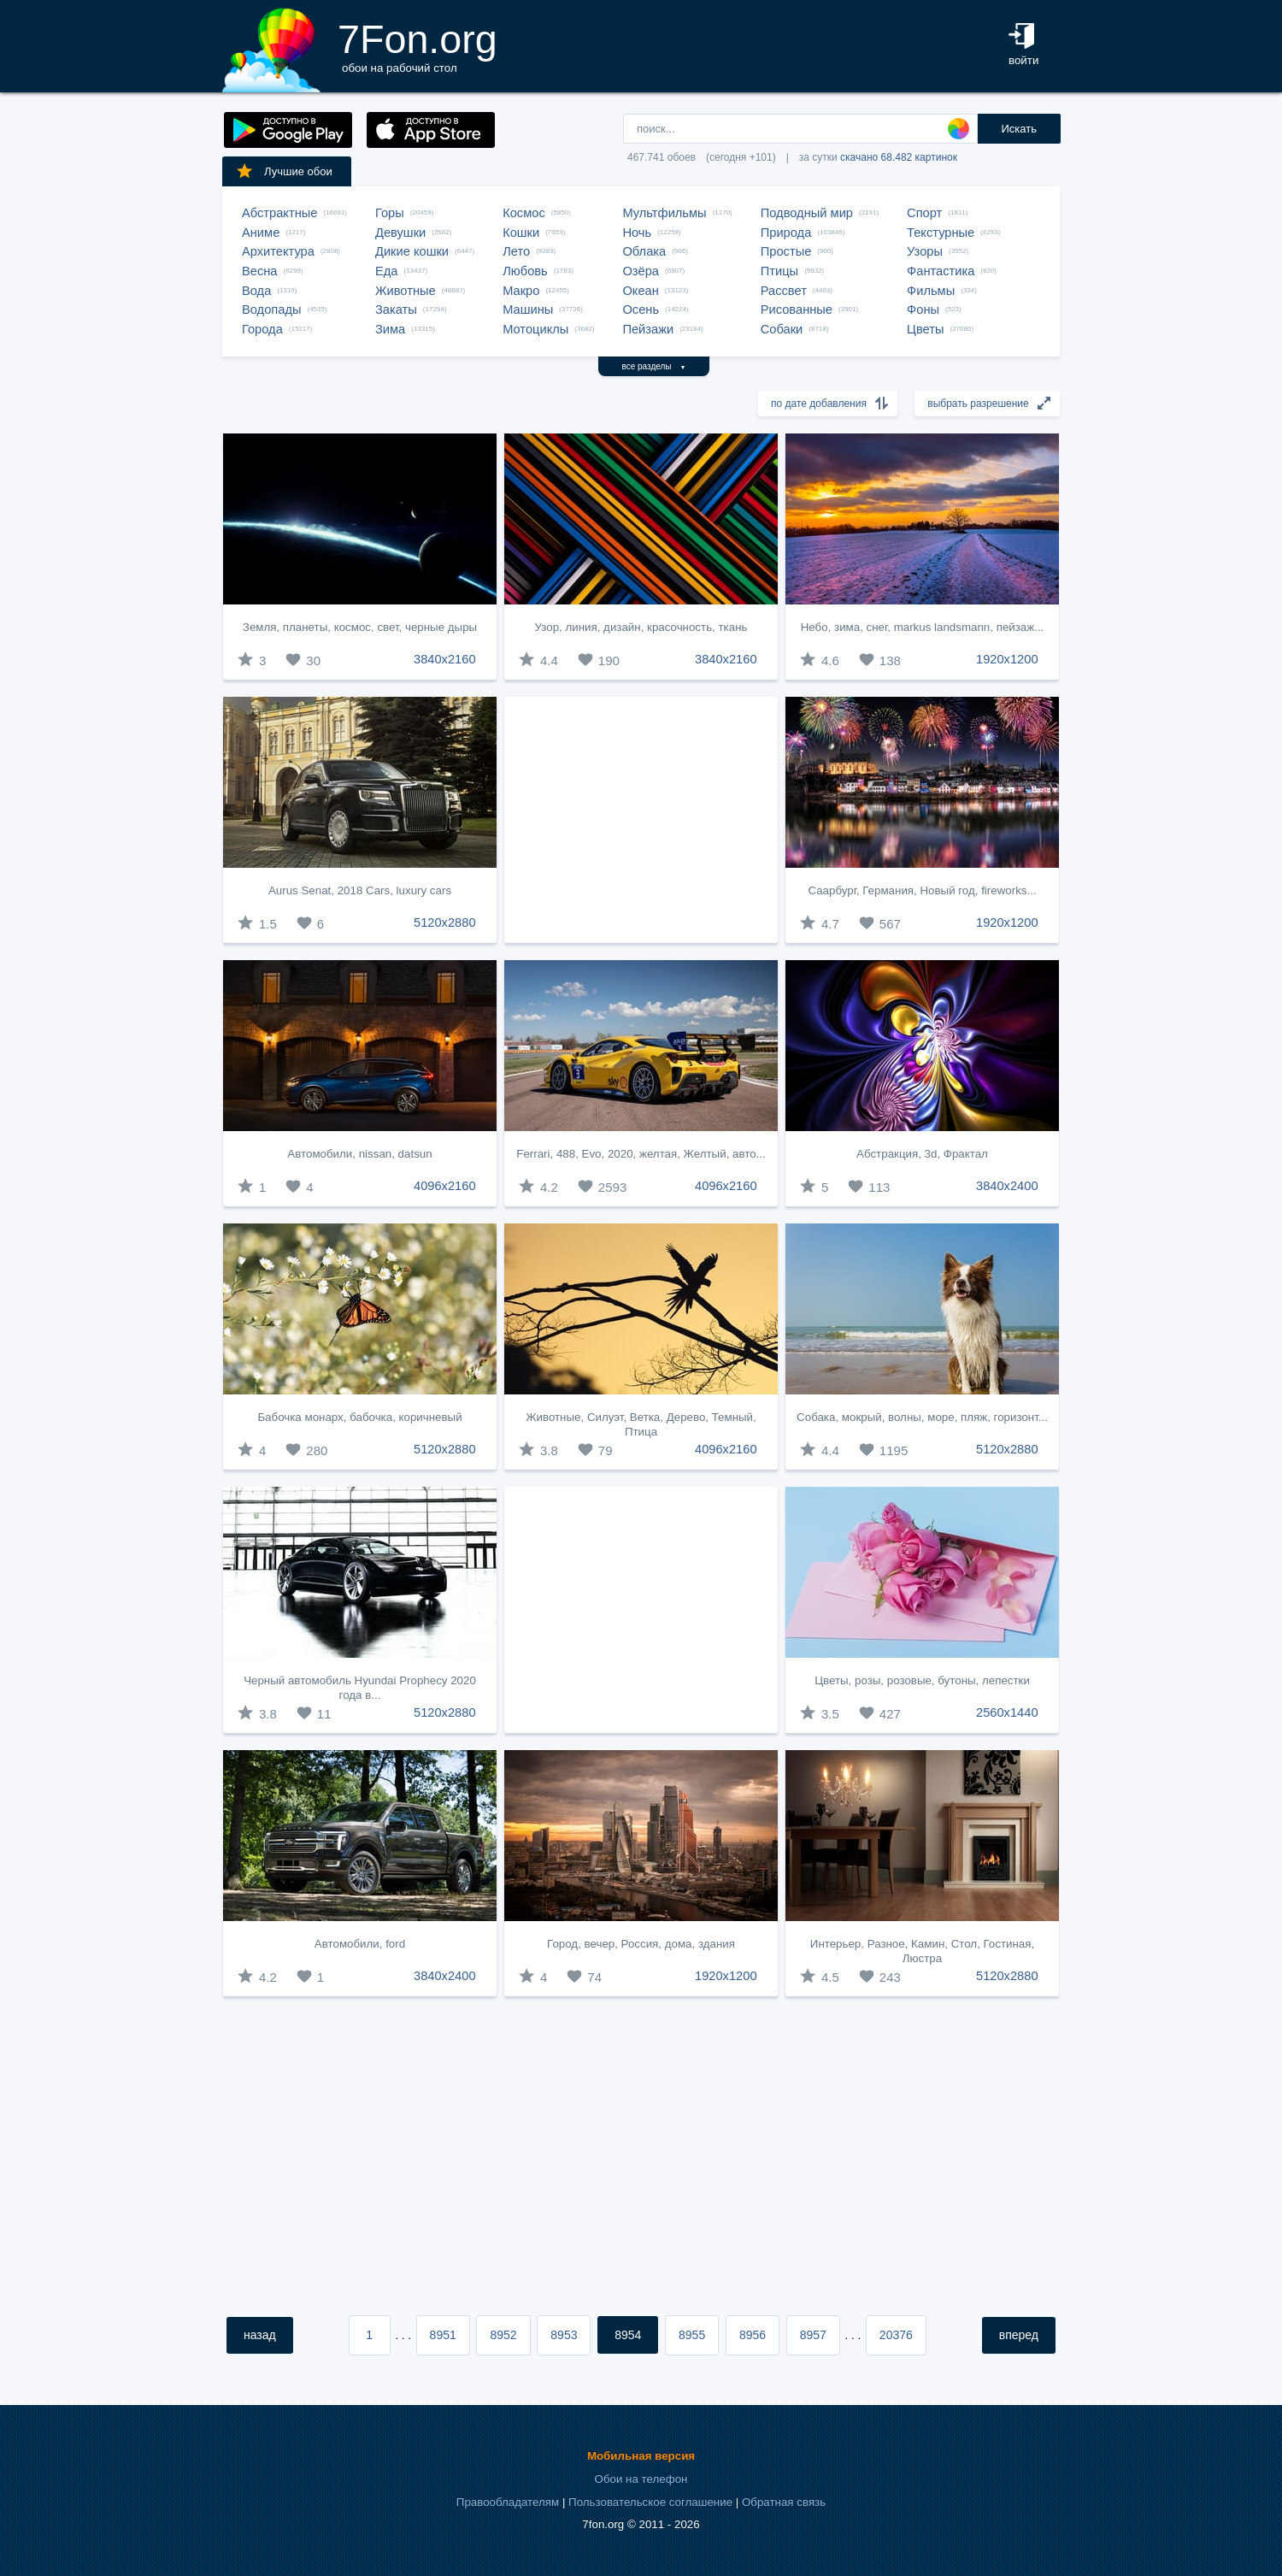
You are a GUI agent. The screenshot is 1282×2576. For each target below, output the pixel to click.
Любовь (525, 271)
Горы (389, 213)
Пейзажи (647, 329)
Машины (528, 309)
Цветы (925, 329)
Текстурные (940, 232)
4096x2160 (445, 1186)
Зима (390, 329)
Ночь (636, 232)
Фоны (923, 309)
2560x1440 (1007, 1712)
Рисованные (796, 309)
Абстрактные (279, 213)
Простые (786, 251)
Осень (640, 309)
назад (260, 2335)
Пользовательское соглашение (650, 2502)
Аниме (260, 232)
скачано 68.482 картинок (898, 157)
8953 (563, 2335)
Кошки (521, 232)
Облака (644, 251)
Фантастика (940, 271)
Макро (521, 291)
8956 (752, 2335)
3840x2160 (445, 659)
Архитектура (278, 251)
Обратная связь (784, 2502)
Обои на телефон (641, 2479)
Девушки (400, 232)
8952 (503, 2335)
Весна (260, 271)
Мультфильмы (664, 213)
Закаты (396, 309)
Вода (256, 291)
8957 (813, 2335)
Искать (1019, 128)
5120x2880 (445, 922)
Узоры (925, 251)
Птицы (779, 271)
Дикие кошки (412, 251)
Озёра (640, 271)
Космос (524, 213)
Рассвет (784, 291)
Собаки (782, 329)
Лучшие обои (283, 171)
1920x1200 (1007, 659)
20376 (896, 2335)
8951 (443, 2335)
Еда (386, 271)
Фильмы (931, 291)
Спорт (924, 213)
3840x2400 (1007, 1186)
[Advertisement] (641, 820)
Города (262, 329)
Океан (640, 291)
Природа (786, 232)
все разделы (654, 366)
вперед (1018, 2335)
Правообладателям (507, 2502)
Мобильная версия (641, 2455)
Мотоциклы (535, 329)
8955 (692, 2335)
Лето (516, 251)
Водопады (271, 309)
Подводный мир (807, 213)
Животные (405, 291)
